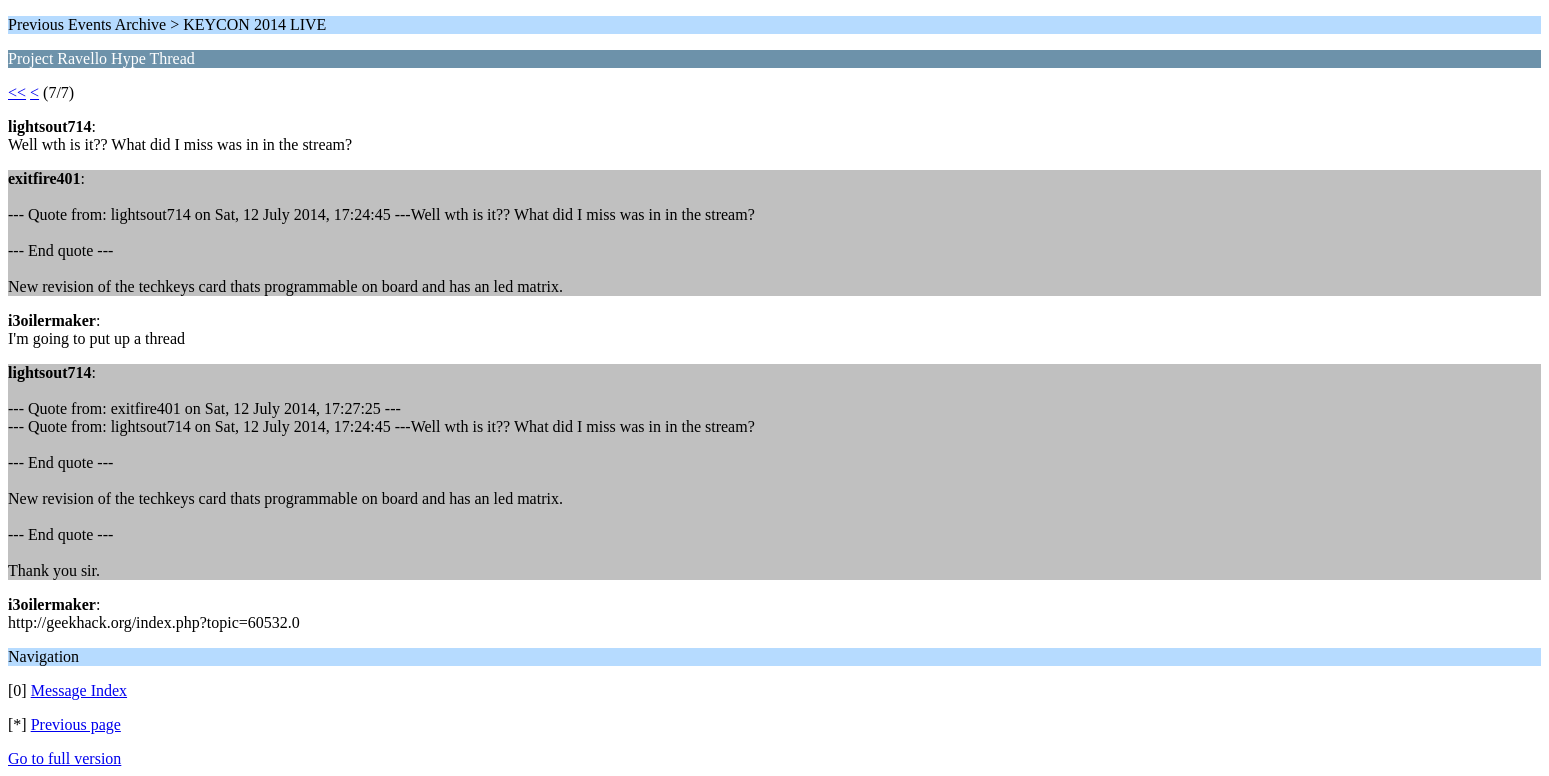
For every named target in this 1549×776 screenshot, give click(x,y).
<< (17, 92)
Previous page (76, 724)
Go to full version (64, 758)
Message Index (79, 690)
